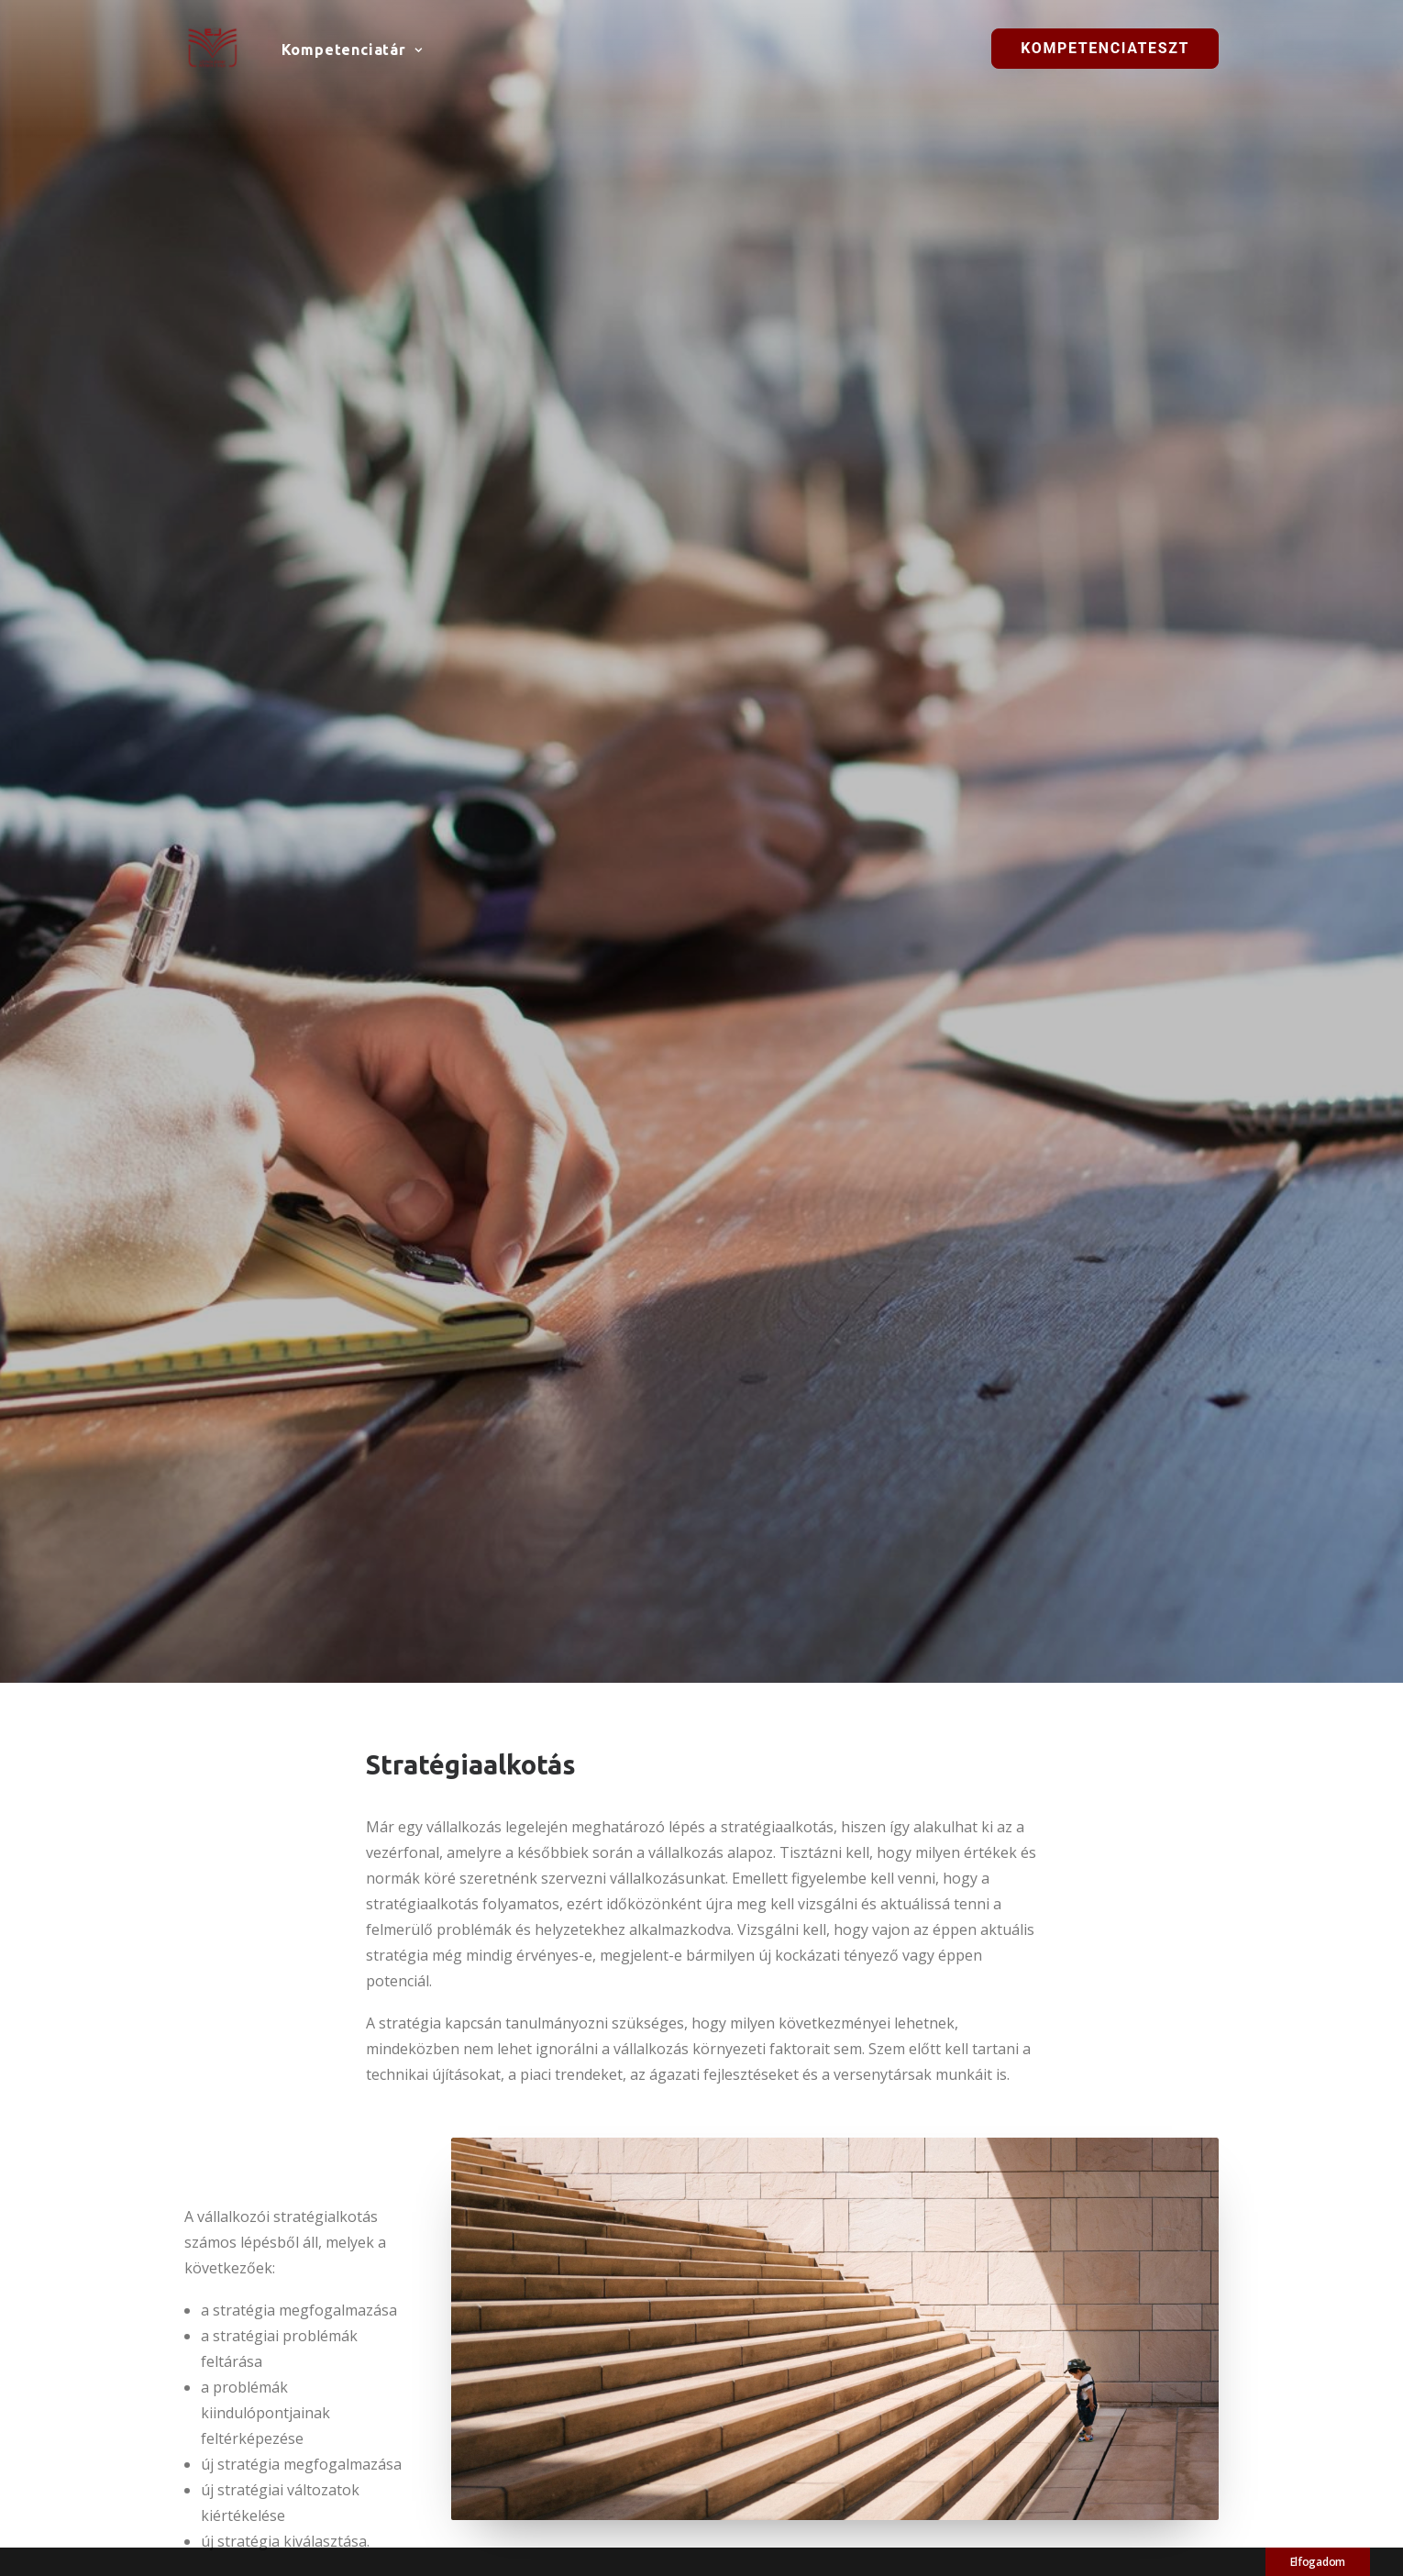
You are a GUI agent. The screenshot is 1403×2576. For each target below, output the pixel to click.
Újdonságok (768, 2404)
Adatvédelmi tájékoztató (1063, 2460)
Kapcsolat (1016, 2484)
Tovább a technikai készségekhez (862, 2103)
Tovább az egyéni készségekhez (548, 2103)
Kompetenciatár (352, 49)
